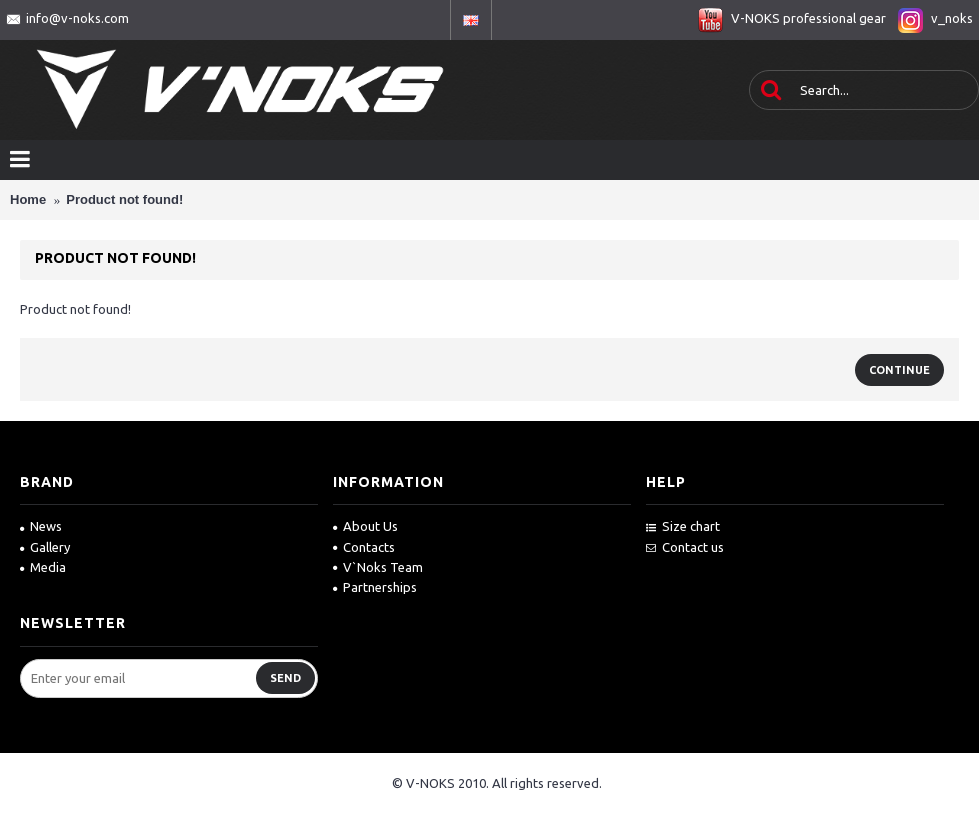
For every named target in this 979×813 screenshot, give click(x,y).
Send (285, 678)
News (41, 526)
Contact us (685, 547)
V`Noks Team (378, 567)
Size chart (683, 526)
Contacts (364, 547)
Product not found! (124, 199)
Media (43, 567)
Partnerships (375, 587)
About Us (365, 526)
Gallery (45, 547)
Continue (899, 370)
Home (28, 199)
